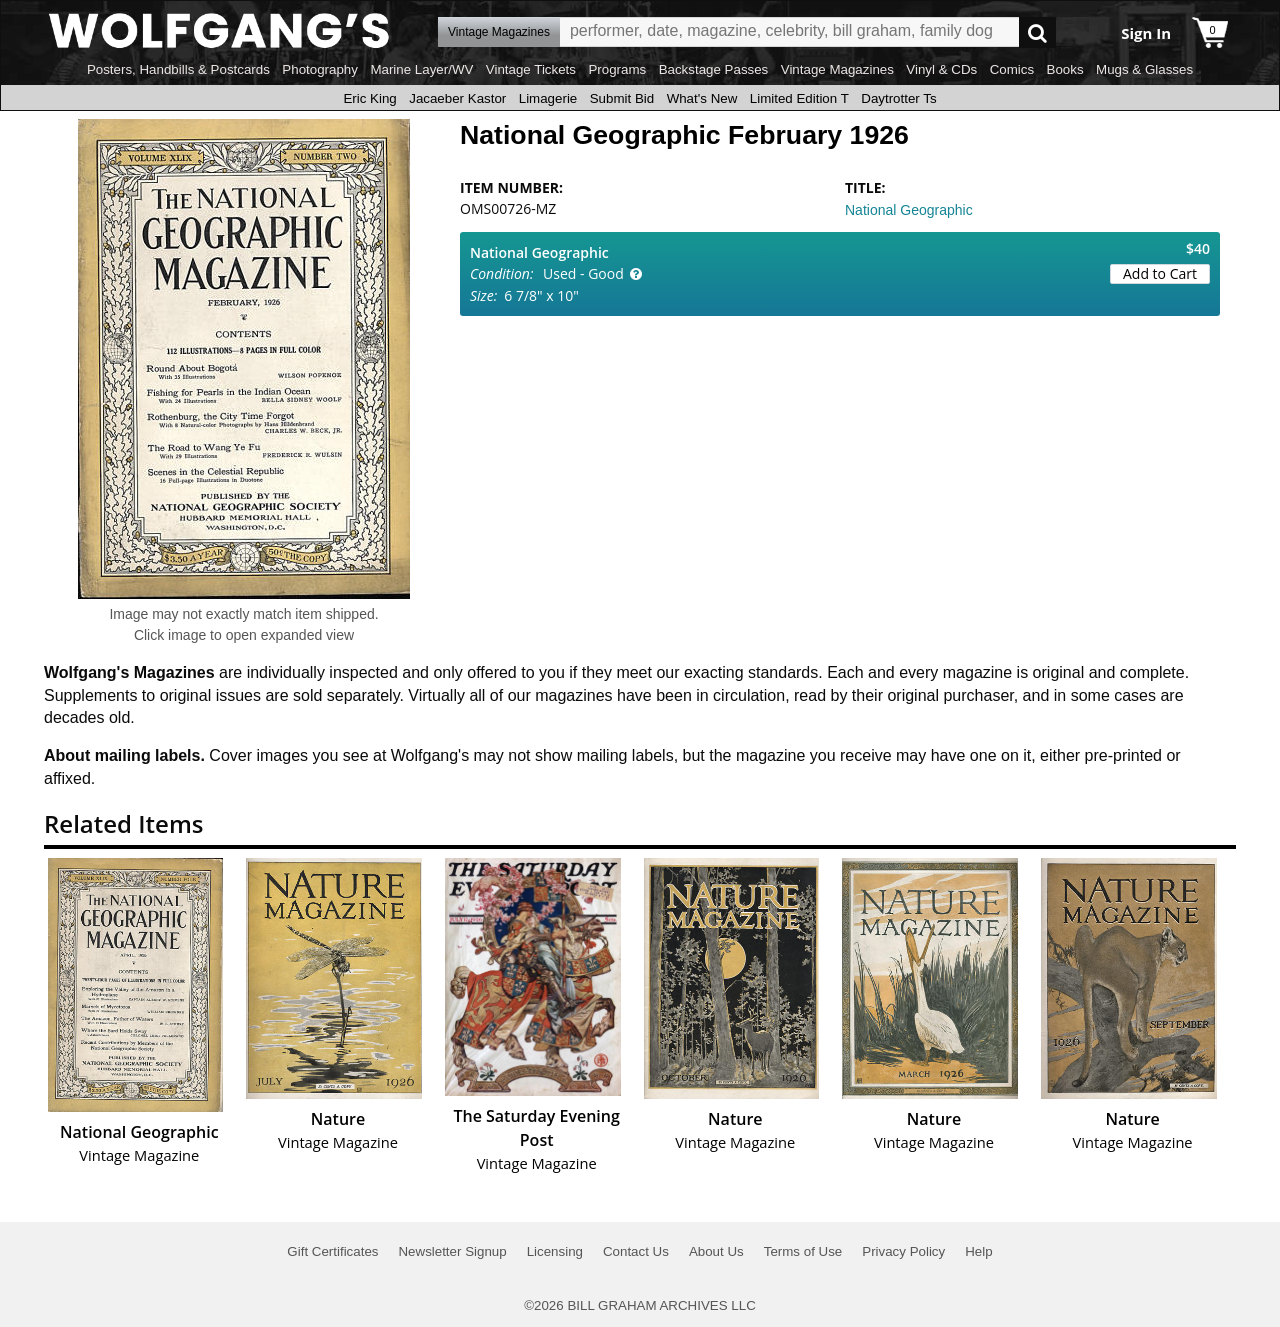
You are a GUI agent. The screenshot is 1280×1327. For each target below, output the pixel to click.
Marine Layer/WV (421, 69)
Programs (617, 69)
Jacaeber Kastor (457, 98)
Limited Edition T (799, 98)
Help (978, 1251)
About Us (716, 1251)
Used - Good (583, 273)
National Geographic (909, 210)
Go (1037, 32)
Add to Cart (1160, 273)
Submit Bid (622, 98)
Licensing (555, 1251)
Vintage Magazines (837, 69)
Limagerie (548, 98)
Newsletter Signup (452, 1251)
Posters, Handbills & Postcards (178, 69)
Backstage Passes (714, 69)
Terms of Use (803, 1251)
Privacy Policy (903, 1251)
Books (1065, 69)
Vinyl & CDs (941, 69)
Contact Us (636, 1251)
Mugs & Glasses (1144, 69)
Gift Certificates (332, 1251)
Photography (320, 69)
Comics (1012, 69)
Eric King (369, 98)
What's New (702, 98)
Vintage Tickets (531, 69)
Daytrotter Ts (898, 98)
